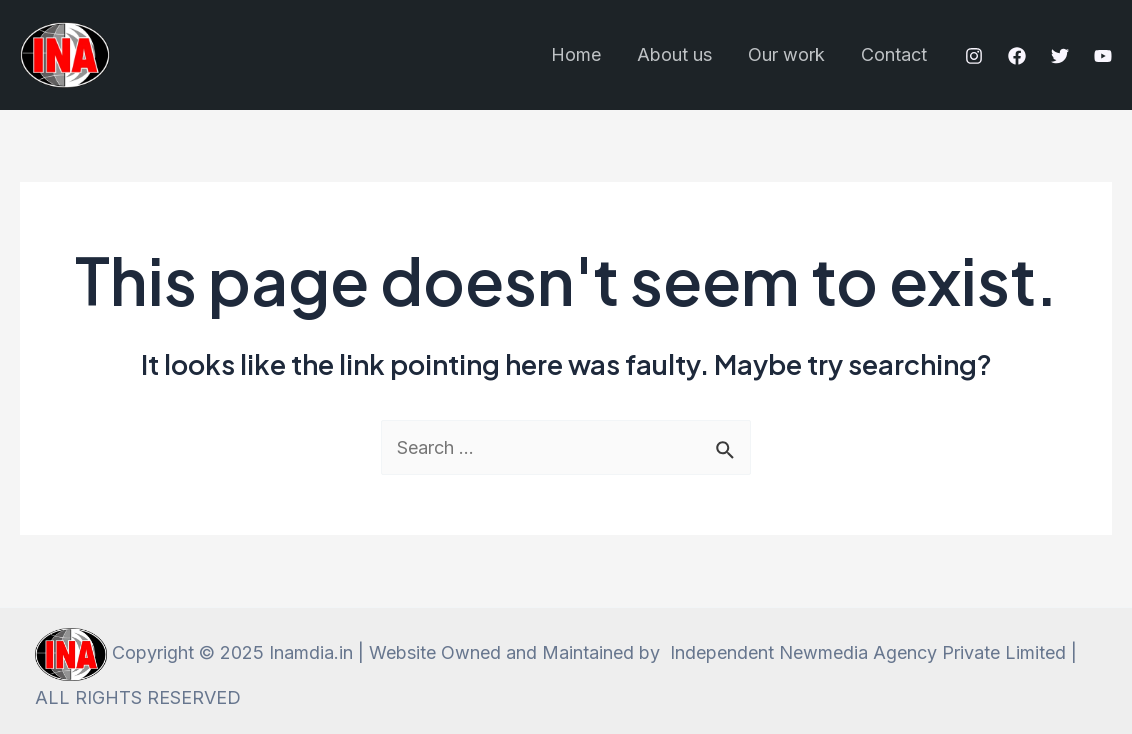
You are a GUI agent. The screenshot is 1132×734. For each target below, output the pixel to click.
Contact (894, 54)
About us (674, 54)
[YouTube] (1103, 56)
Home (576, 54)
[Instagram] (974, 56)
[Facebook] (1017, 56)
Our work (786, 54)
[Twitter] (1060, 56)
